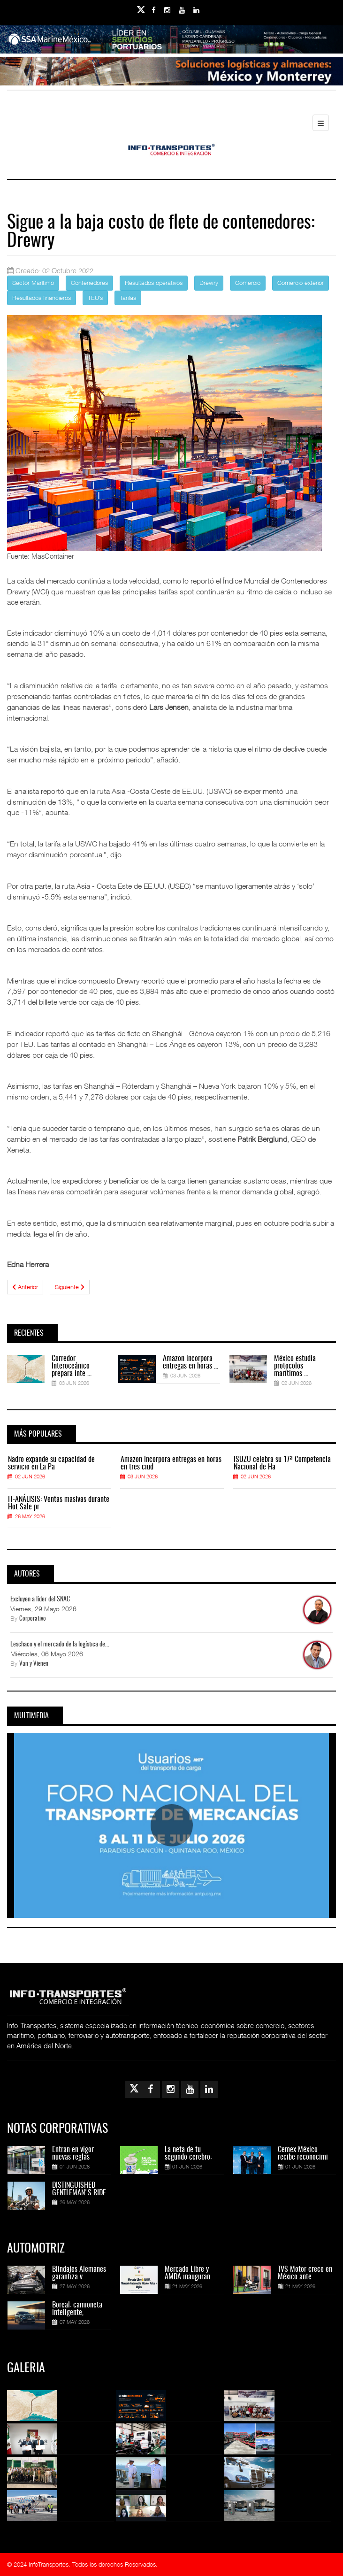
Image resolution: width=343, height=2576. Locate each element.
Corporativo (32, 1619)
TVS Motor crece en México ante (305, 2273)
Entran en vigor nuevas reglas (73, 2153)
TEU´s (95, 297)
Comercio (247, 282)
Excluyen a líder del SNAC (40, 1599)
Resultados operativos (154, 282)
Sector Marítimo (33, 282)
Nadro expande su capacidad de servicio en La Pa (51, 1463)
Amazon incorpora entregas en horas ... (190, 1362)
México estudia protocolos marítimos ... (295, 1366)
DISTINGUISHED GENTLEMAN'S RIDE (79, 2189)
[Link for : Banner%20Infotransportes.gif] (171, 71)
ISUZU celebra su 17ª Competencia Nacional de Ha (282, 1463)
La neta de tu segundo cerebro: (188, 2153)
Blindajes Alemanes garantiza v (79, 2273)
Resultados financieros (41, 297)
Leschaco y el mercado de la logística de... (59, 1644)
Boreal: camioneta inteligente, (77, 2308)
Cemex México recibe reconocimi (303, 2153)
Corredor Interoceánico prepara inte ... (71, 1366)
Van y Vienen (33, 1664)
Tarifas (128, 297)
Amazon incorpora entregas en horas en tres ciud (171, 1463)
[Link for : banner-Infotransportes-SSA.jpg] (171, 39)
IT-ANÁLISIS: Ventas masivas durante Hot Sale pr (58, 1503)
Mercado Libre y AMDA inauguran (187, 2273)
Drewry (208, 282)
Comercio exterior (300, 282)
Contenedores (89, 282)
